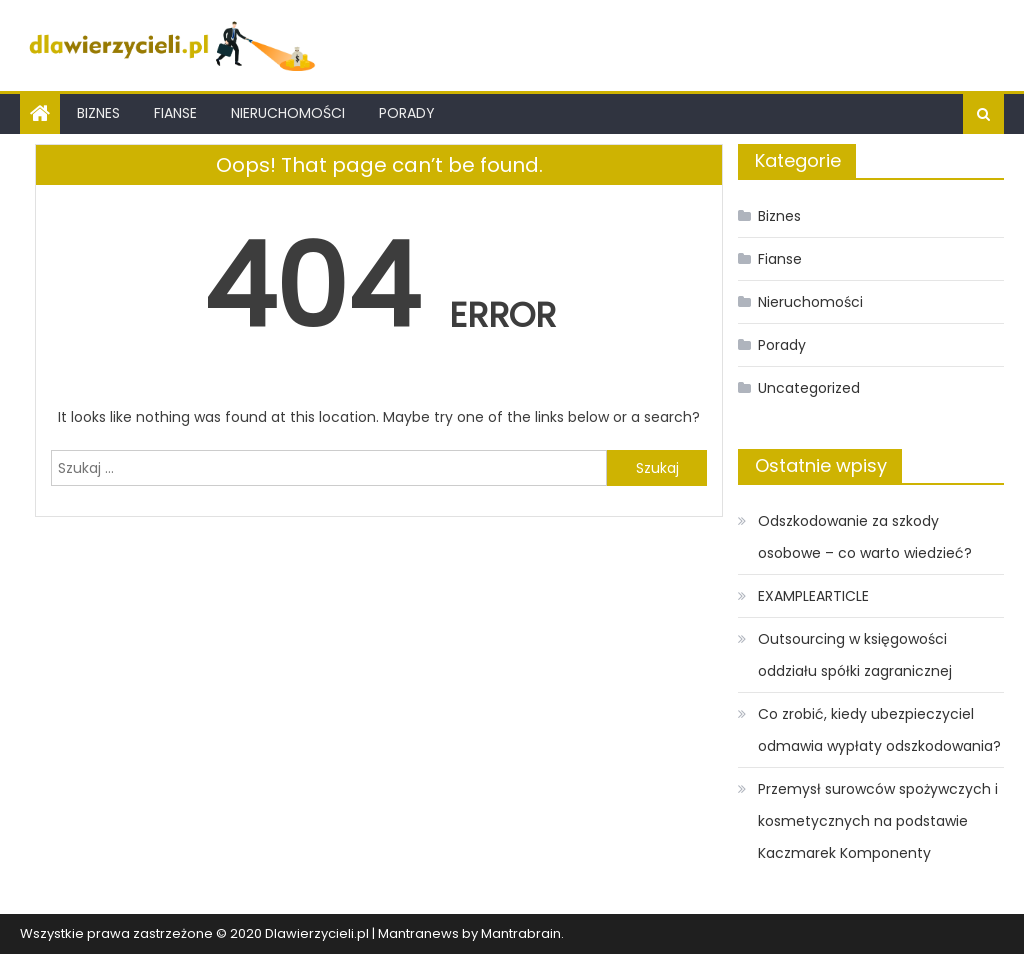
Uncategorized (809, 388)
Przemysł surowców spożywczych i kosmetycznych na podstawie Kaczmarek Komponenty (878, 821)
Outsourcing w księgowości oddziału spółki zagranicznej (855, 655)
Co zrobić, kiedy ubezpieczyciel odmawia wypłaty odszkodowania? (879, 730)
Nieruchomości (288, 113)
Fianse (175, 113)
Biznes (98, 113)
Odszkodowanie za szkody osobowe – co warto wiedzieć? (865, 537)
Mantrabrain (521, 933)
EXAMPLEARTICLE (813, 596)
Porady (407, 113)
